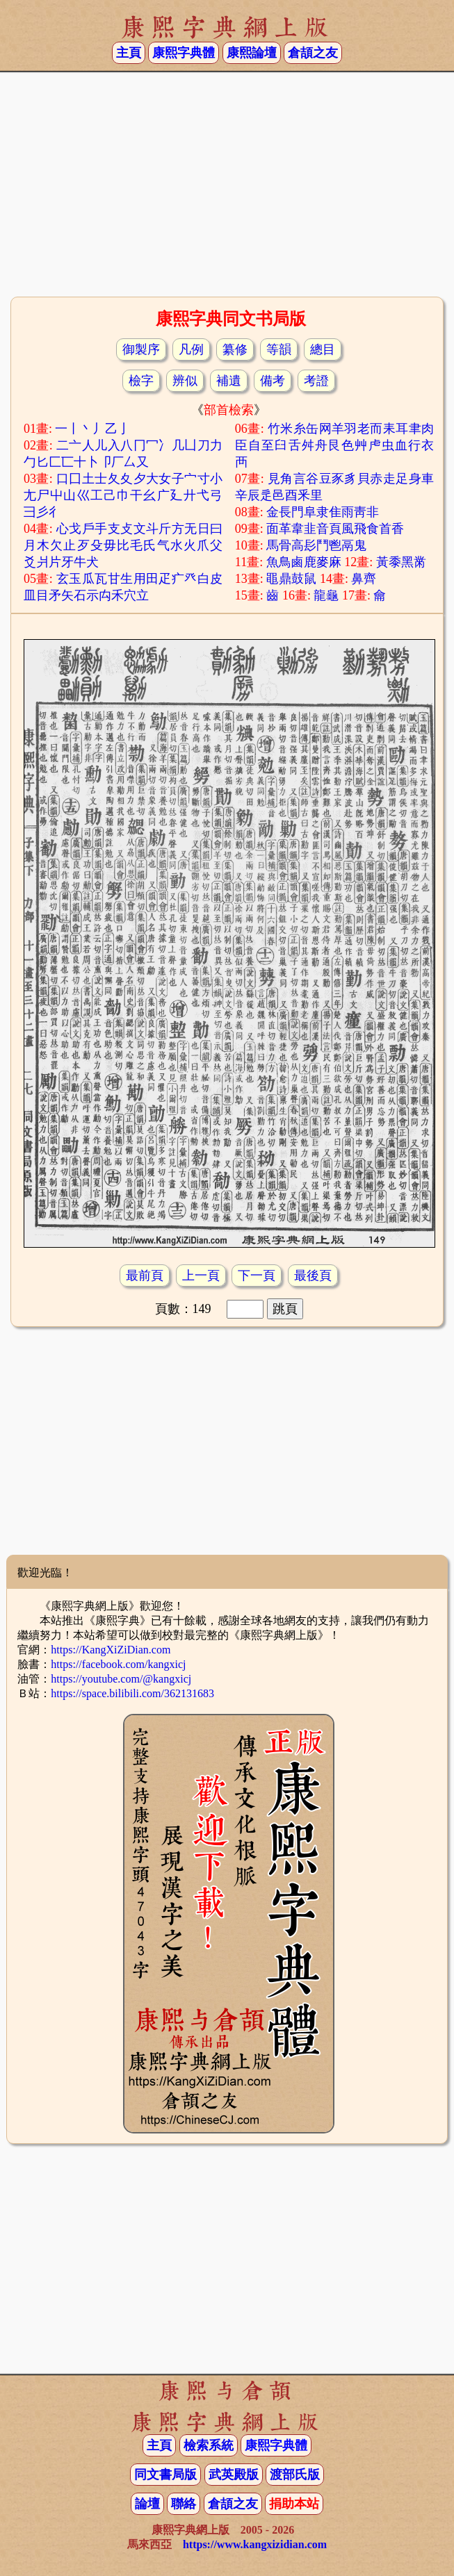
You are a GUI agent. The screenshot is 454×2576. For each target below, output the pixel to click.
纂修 (235, 349)
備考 (272, 381)
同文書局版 (165, 2475)
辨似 (184, 381)
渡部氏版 (295, 2475)
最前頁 (144, 1275)
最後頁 (313, 1275)
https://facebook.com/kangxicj (118, 1664)
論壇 (147, 2504)
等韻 (278, 349)
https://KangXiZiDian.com (110, 1650)
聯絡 (183, 2504)
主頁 (128, 53)
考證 (316, 381)
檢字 (141, 381)
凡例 (191, 349)
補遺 (228, 381)
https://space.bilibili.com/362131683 (132, 1693)
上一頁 (201, 1275)
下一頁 (256, 1275)
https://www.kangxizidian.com (255, 2544)
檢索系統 (209, 2445)
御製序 (141, 349)
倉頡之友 (313, 53)
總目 (322, 349)
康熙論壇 (252, 53)
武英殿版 (234, 2475)
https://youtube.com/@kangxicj (121, 1679)
